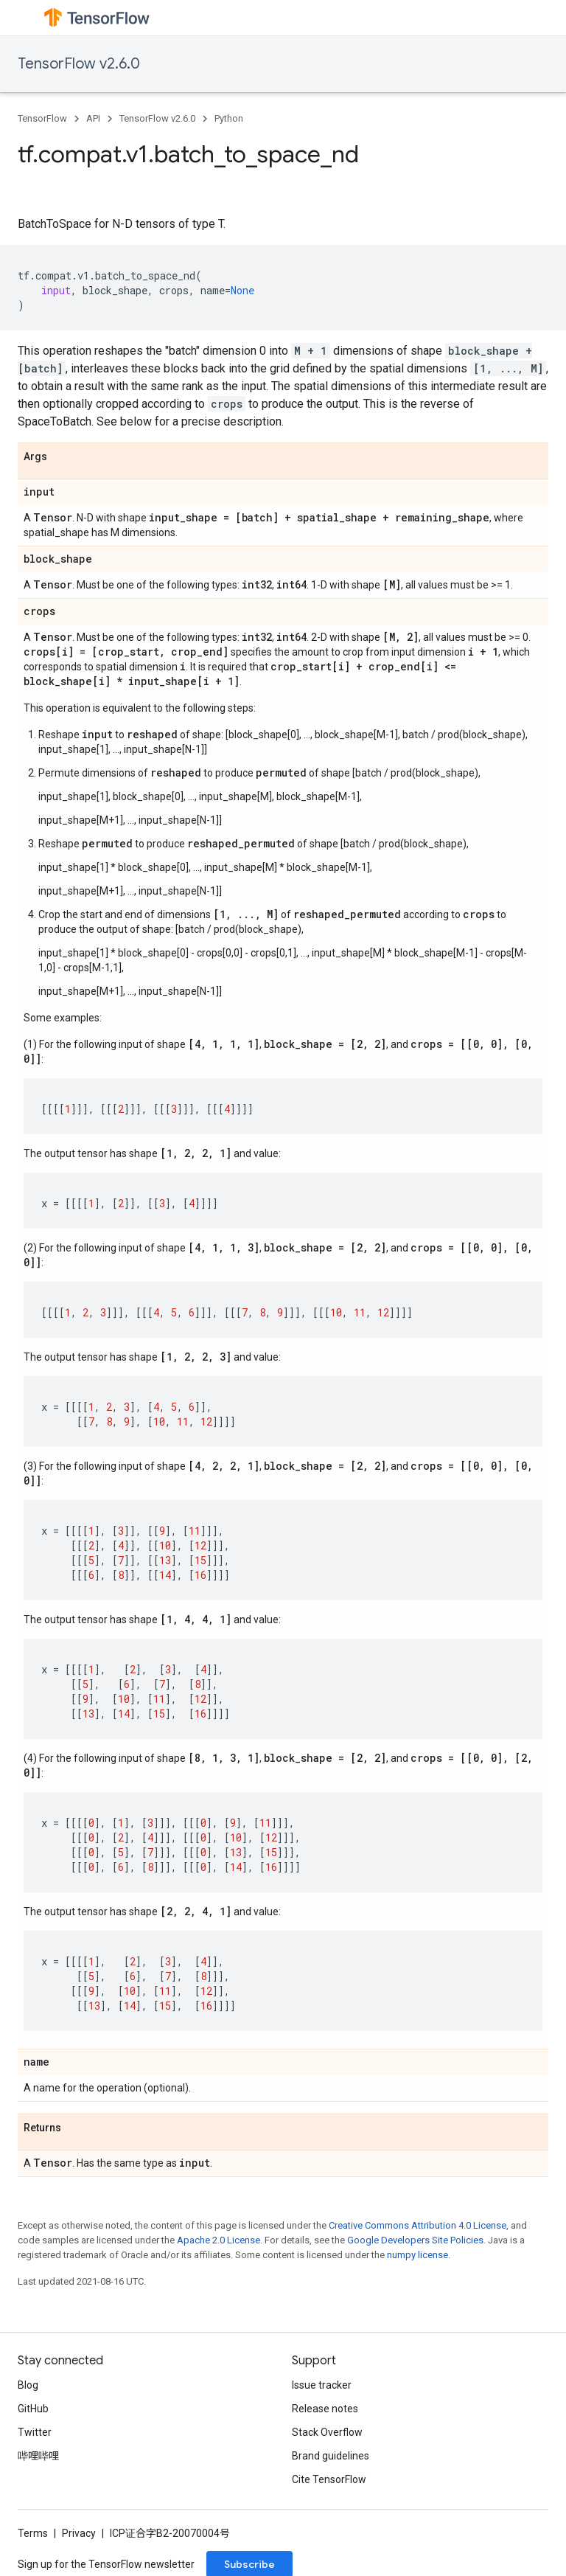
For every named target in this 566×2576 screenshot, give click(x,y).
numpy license (417, 2254)
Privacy (79, 2533)
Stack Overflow (327, 2432)
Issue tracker (322, 2385)
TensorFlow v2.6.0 (79, 64)
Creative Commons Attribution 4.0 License (417, 2225)
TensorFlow (42, 118)
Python (228, 118)
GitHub (33, 2408)
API (93, 118)
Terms (33, 2533)
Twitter (35, 2432)
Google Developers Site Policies (415, 2240)
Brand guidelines (330, 2456)
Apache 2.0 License (218, 2240)
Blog (28, 2385)
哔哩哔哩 (38, 2456)
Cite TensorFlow (329, 2479)
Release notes (325, 2408)
